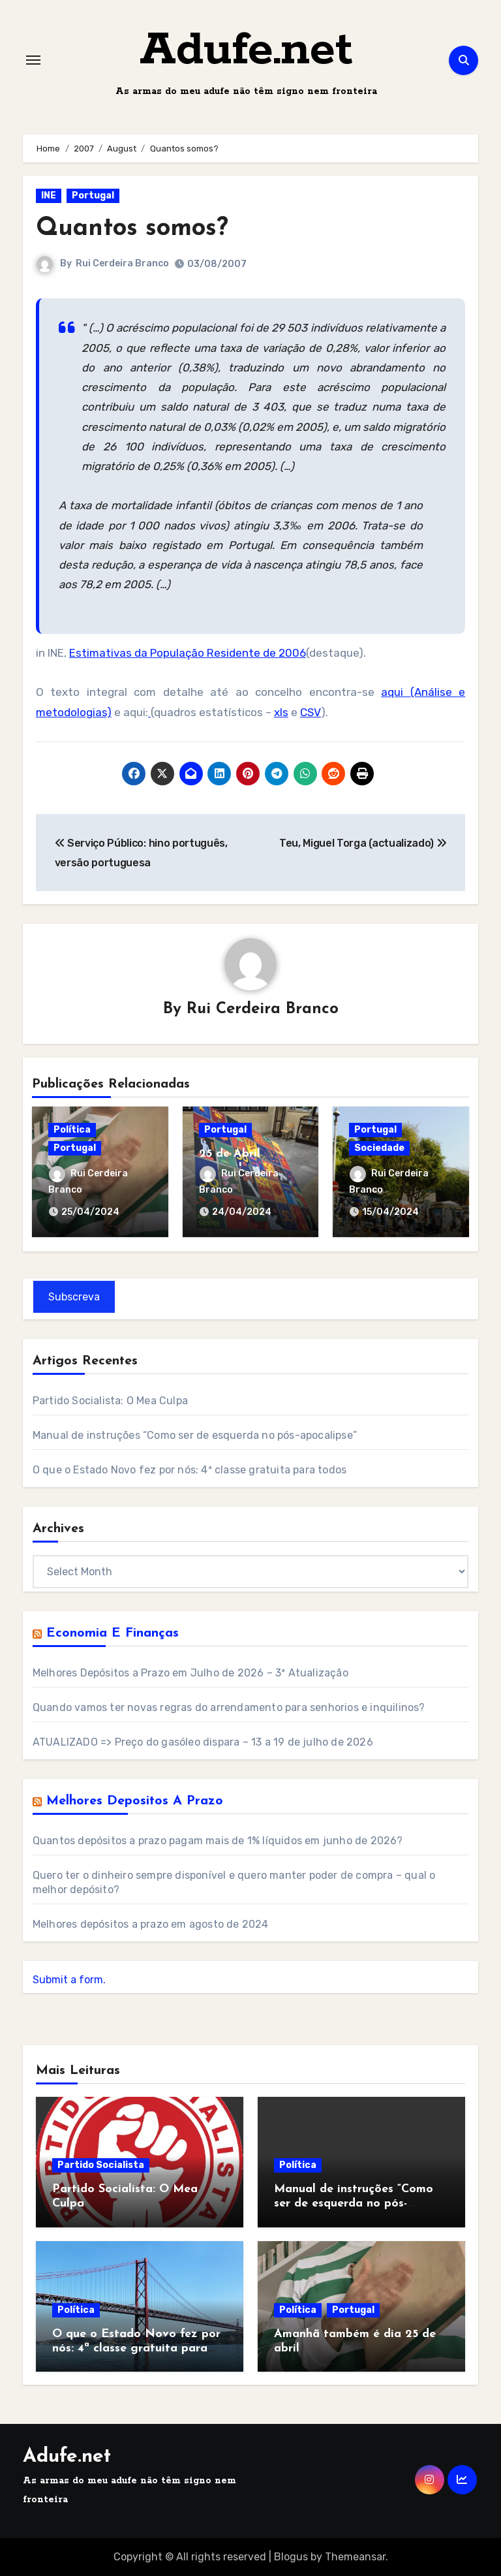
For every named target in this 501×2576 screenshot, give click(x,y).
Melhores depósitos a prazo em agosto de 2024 (151, 1924)
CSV (310, 712)
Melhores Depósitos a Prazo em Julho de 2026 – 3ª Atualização (190, 1673)
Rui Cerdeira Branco (122, 263)
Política (72, 1129)
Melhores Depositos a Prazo (134, 1801)
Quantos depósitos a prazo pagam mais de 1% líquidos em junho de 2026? (218, 1840)
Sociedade (379, 1148)
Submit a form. (69, 1979)
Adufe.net (246, 50)
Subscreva (74, 1297)
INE (48, 195)
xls (281, 712)
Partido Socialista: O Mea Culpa (110, 1400)
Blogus (291, 2557)
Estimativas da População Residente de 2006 (187, 652)
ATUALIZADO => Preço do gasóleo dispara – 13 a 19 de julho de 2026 (203, 1742)
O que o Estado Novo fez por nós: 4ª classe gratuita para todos (189, 1470)
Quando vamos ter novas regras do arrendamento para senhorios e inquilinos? (229, 1707)
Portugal (93, 195)
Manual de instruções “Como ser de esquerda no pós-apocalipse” (195, 1435)
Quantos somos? (132, 229)
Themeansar (355, 2557)
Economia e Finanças (112, 1633)
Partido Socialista (100, 2165)
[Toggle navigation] (33, 60)
